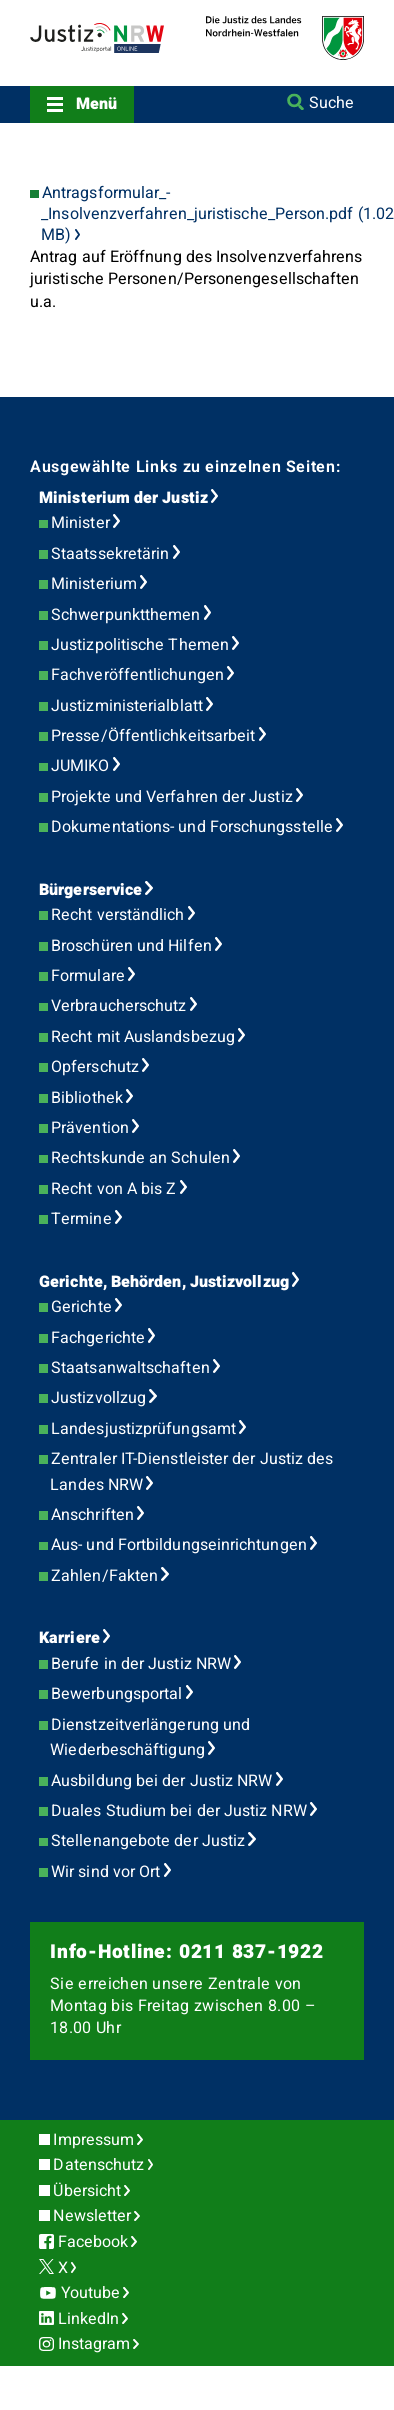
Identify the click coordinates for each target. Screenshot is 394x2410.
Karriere (69, 1638)
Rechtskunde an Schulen (140, 1158)
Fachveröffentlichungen (137, 675)
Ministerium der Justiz (123, 498)
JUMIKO (80, 766)
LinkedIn (89, 2319)
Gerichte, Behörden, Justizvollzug (164, 1282)
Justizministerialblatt (127, 706)
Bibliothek (87, 1098)
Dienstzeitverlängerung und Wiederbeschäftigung (150, 1738)
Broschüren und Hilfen (131, 946)
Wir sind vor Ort (105, 1872)
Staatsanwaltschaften (130, 1368)
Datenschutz (98, 2165)
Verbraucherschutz (118, 1006)
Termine (81, 1219)
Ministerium (94, 584)
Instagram (94, 2344)
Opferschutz (95, 1067)
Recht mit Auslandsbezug (143, 1037)
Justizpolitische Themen (140, 645)
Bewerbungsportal (116, 1694)
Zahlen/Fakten (104, 1576)
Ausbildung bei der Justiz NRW (161, 1781)
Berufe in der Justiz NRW (141, 1664)
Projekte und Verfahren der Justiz (172, 797)
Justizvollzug (98, 1398)
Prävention (90, 1128)
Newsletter (92, 2216)
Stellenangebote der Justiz (148, 1841)
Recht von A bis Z (113, 1189)
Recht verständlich (117, 915)
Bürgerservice (90, 890)
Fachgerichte (98, 1338)
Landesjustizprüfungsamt (143, 1429)
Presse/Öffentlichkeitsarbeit (153, 736)
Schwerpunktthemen (125, 615)
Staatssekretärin (110, 554)
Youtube (91, 2293)
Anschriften (92, 1515)
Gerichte (81, 1307)
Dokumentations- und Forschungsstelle (192, 827)
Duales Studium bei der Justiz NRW (179, 1811)
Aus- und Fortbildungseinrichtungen (179, 1545)
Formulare (88, 976)
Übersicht (87, 2191)
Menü (96, 104)
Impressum (93, 2140)
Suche (331, 103)
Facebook (93, 2242)
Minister (80, 523)
